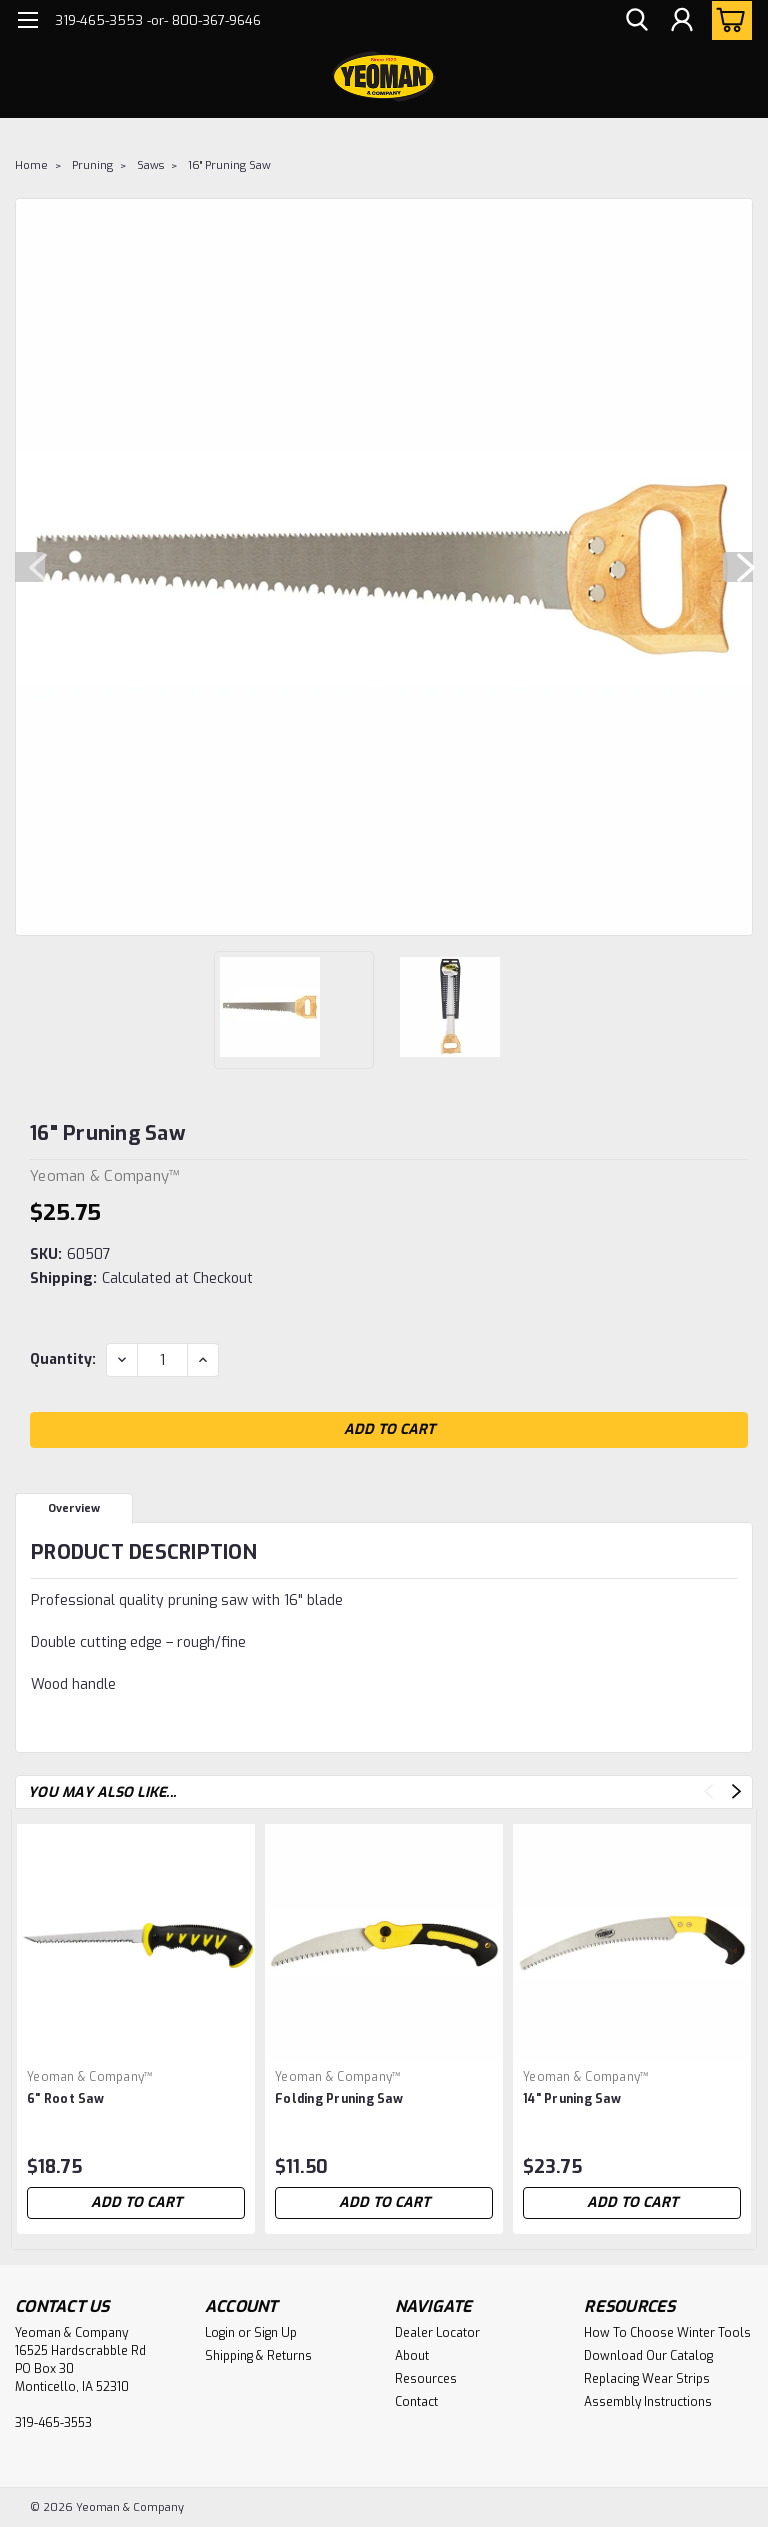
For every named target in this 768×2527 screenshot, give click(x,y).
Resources (426, 2379)
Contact (416, 2402)
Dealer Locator (437, 2333)
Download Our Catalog (648, 2356)
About (412, 2356)
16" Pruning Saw (229, 165)
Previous (30, 567)
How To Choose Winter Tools (667, 2333)
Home (31, 165)
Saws (150, 165)
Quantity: (63, 1359)
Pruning (92, 165)
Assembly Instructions (648, 2402)
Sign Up (275, 2333)
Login (220, 2333)
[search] (637, 20)
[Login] (682, 20)
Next (738, 567)
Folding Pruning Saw (339, 2099)
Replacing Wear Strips (647, 2379)
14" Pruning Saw (572, 2099)
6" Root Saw (65, 2099)
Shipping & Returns (258, 2356)
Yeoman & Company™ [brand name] (90, 2077)
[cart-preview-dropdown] (727, 20)
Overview (74, 1508)
